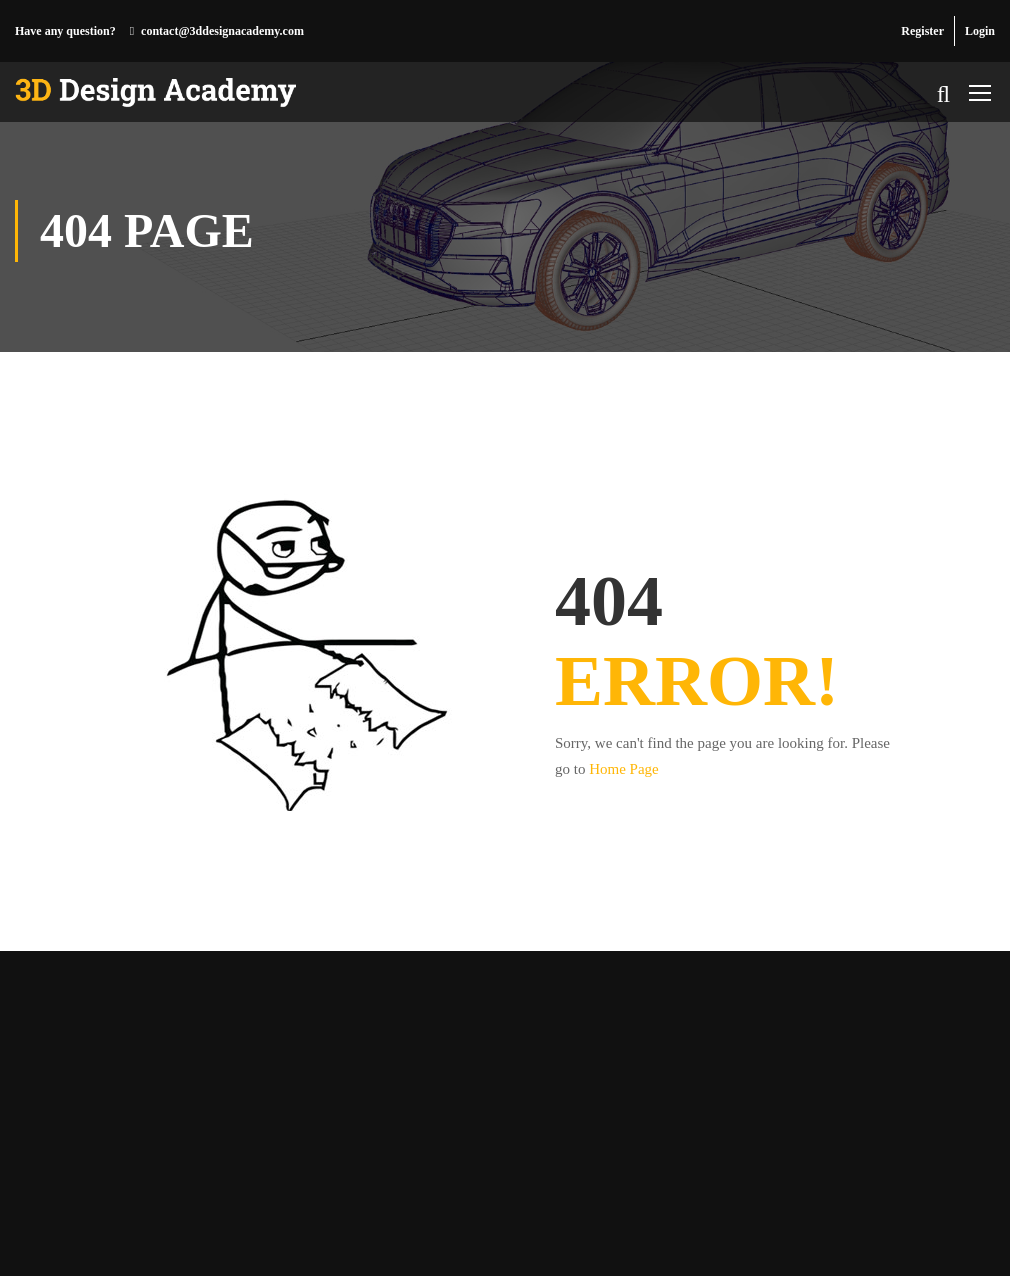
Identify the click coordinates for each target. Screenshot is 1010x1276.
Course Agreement (895, 1231)
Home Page (624, 769)
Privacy (798, 1231)
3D (73, 1231)
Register (922, 31)
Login (980, 31)
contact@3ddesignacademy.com (222, 31)
